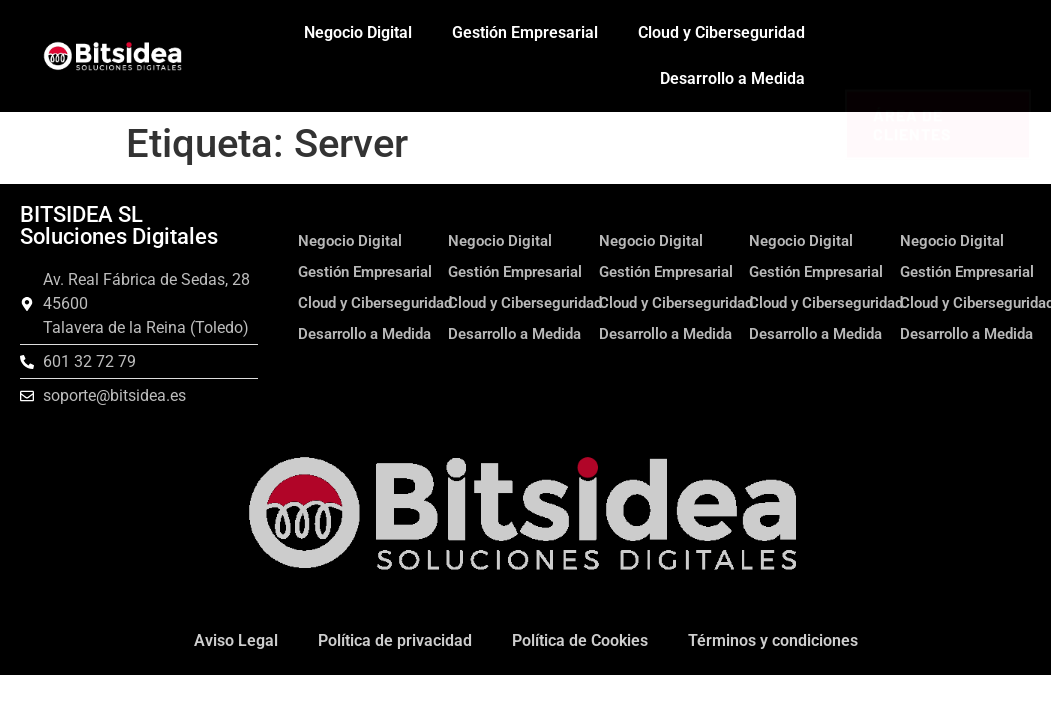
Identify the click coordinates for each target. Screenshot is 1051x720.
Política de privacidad (395, 640)
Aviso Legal (236, 640)
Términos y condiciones (773, 640)
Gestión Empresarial (525, 32)
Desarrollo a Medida (732, 78)
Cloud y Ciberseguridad (721, 32)
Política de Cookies (580, 640)
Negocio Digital (358, 32)
